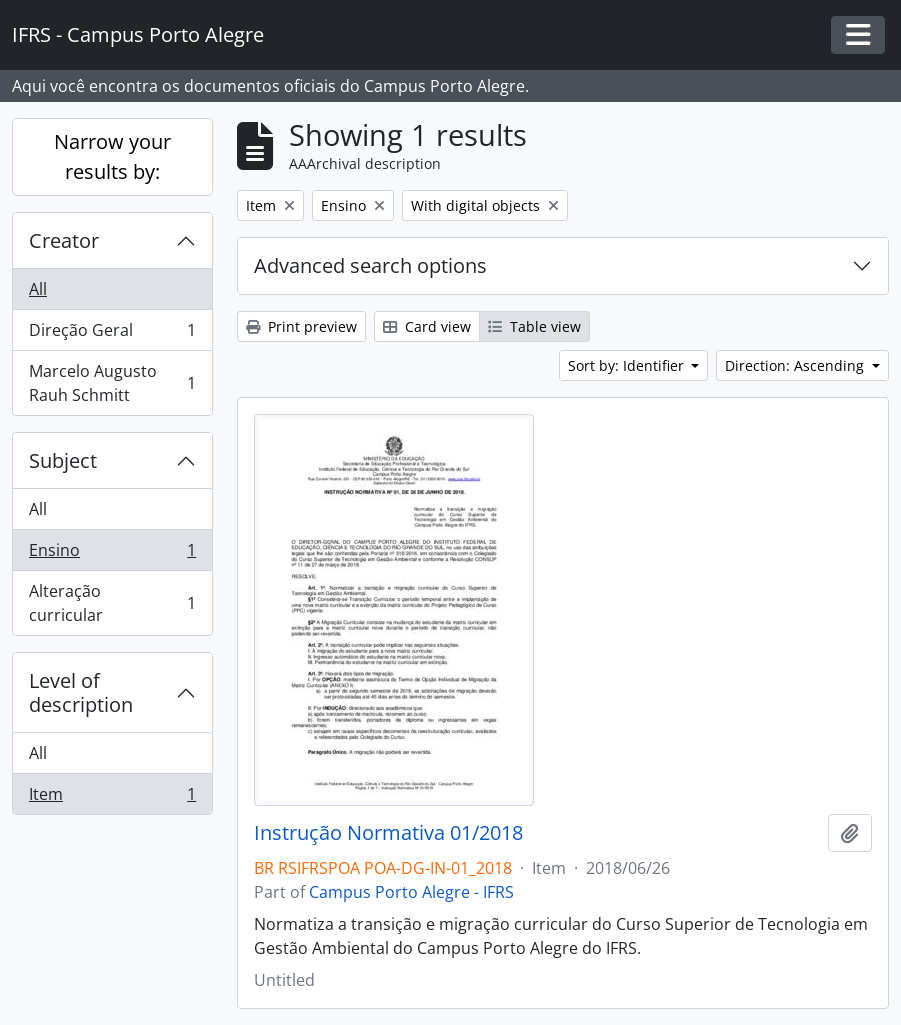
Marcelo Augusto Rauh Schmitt (112, 383)
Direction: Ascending (796, 365)
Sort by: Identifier (628, 365)
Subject (63, 460)
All (38, 289)
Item (112, 798)
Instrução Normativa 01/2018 (388, 833)
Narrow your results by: (112, 156)
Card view (427, 326)
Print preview (301, 326)
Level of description (81, 692)
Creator (64, 240)
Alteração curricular (112, 603)
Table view (534, 326)
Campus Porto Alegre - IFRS (411, 892)
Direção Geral (112, 334)
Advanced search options (370, 265)
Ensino (112, 554)
